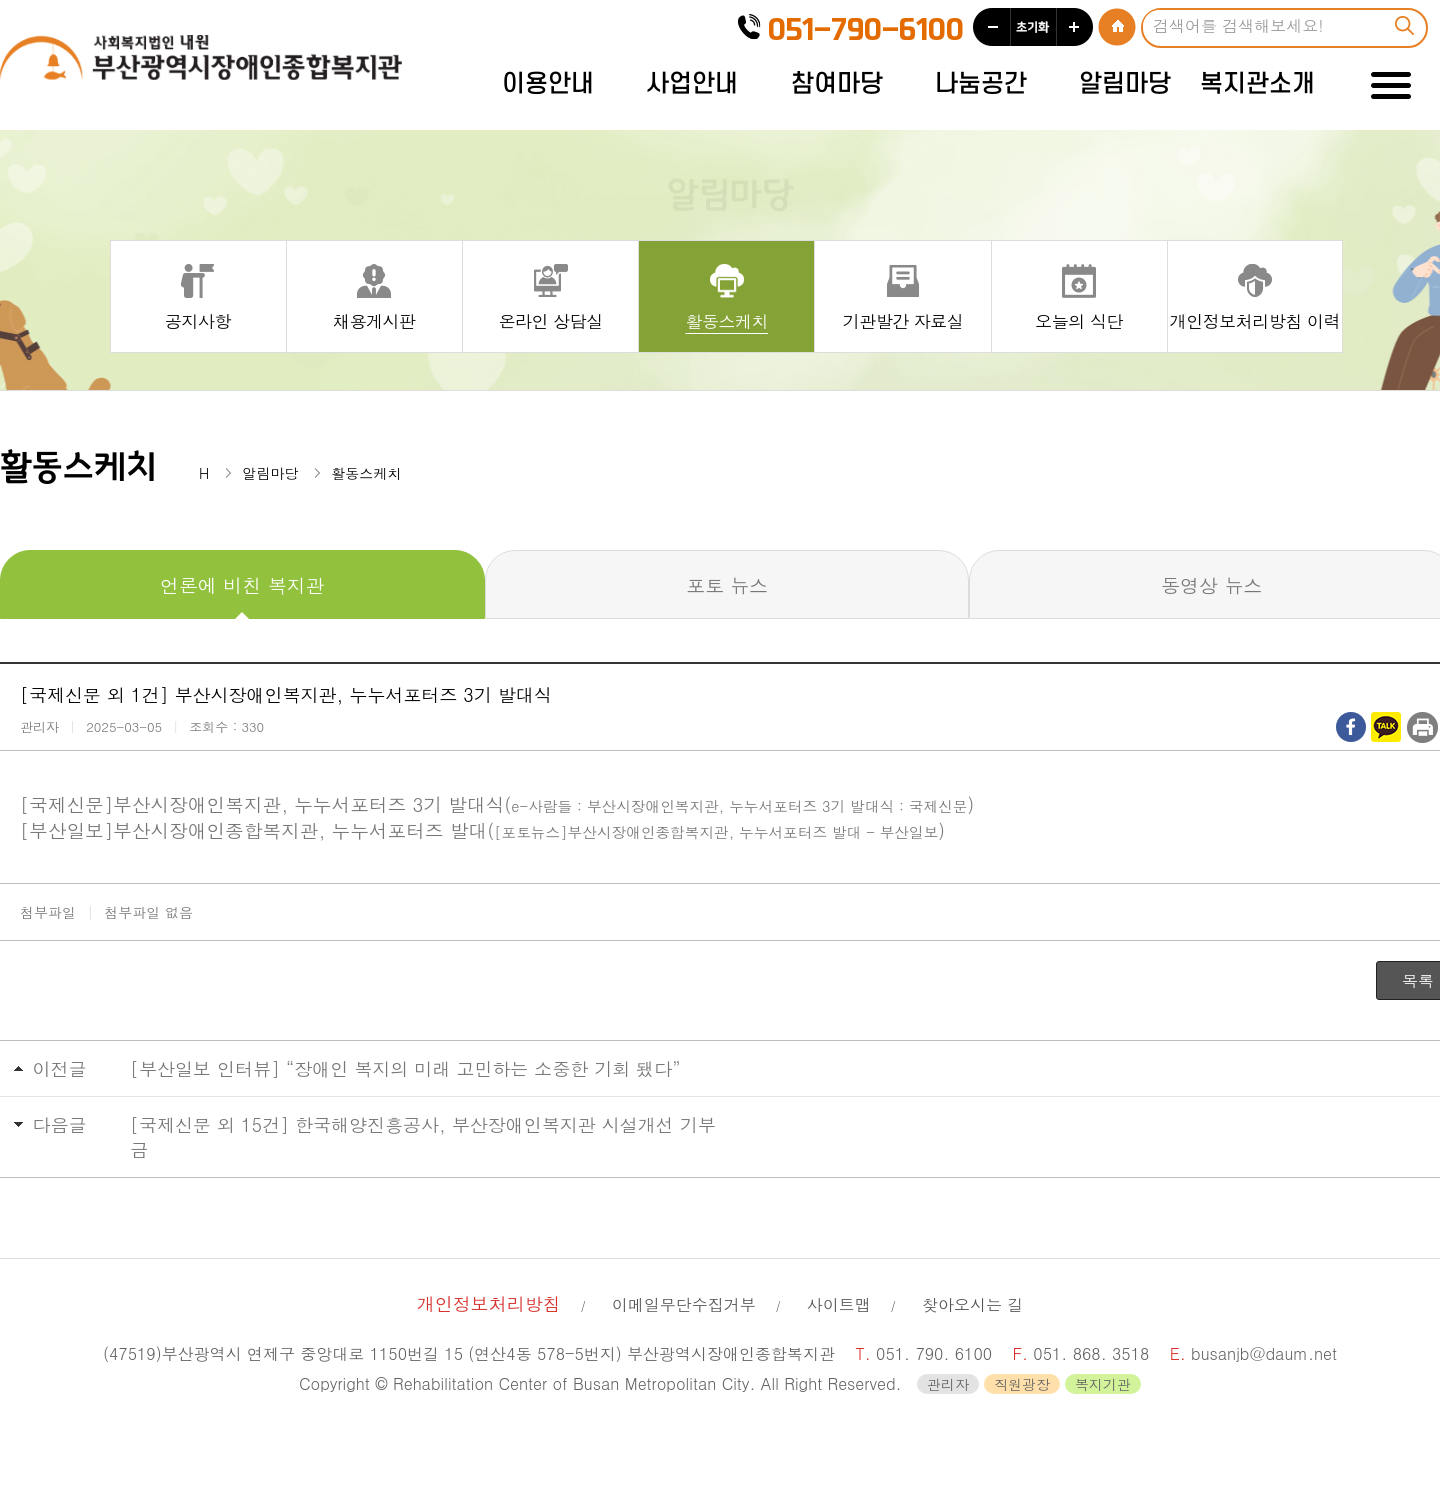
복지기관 (1103, 1384)
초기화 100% (1033, 27)
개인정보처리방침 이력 (1255, 320)
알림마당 (1125, 84)
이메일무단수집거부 (684, 1304)
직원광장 (1022, 1384)
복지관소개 (1257, 84)
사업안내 (692, 84)
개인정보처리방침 (489, 1303)
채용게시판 (374, 320)
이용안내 (548, 84)
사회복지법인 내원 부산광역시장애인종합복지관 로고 (205, 64)
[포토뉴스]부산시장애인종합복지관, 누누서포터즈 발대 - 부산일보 (716, 831)
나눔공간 (981, 84)
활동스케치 (727, 320)
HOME (1117, 27)
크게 (1075, 27)
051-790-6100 (866, 30)
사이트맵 (839, 1304)
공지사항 (198, 320)
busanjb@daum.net (1264, 1353)
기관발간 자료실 (903, 320)
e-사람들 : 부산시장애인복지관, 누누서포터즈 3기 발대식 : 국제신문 (739, 805)
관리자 (948, 1384)
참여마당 (837, 84)
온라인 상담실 (550, 320)
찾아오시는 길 (972, 1304)
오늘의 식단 (1079, 320)
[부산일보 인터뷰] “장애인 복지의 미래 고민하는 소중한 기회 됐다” (405, 1068)
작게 (991, 27)
